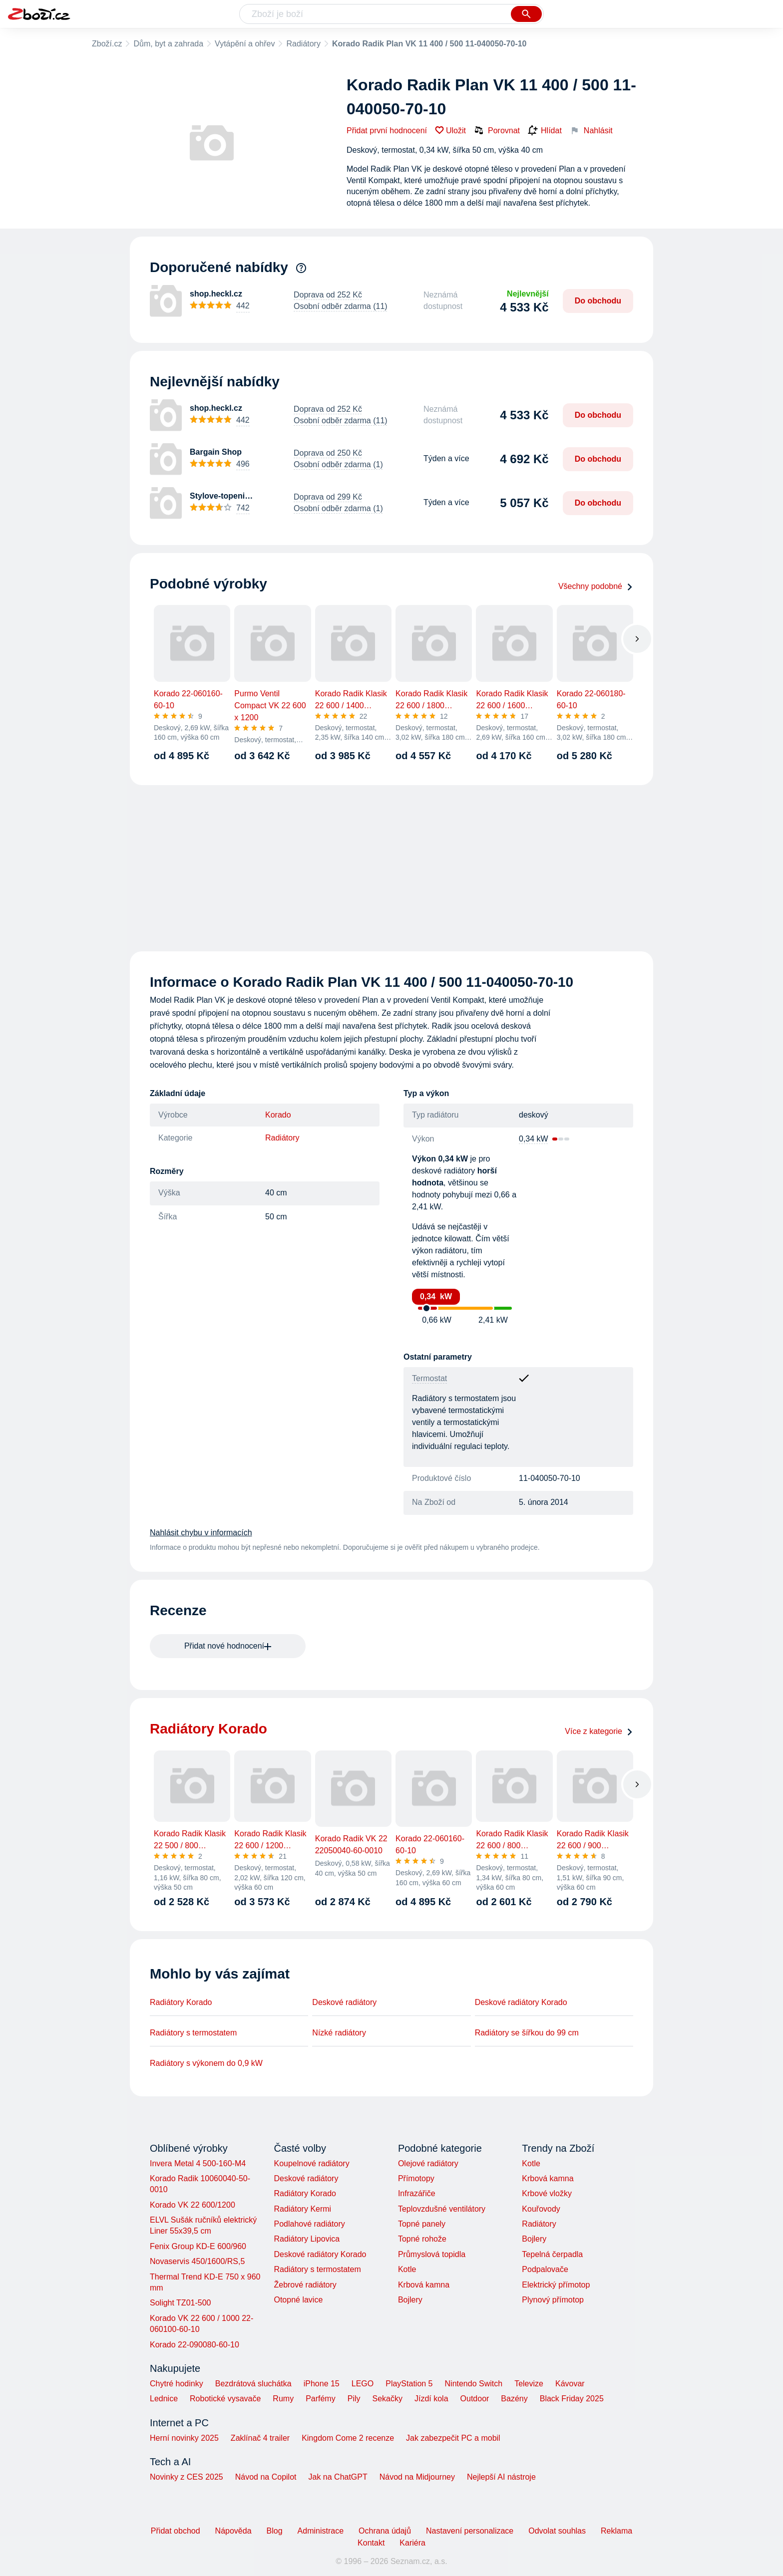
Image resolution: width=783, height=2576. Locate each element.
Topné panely (421, 2224)
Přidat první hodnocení (387, 130)
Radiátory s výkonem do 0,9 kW (206, 2063)
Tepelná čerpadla (552, 2254)
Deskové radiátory (344, 2002)
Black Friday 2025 (572, 2398)
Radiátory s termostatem (193, 2032)
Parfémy (321, 2398)
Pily (354, 2398)
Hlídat (545, 130)
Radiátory (303, 43)
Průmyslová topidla (431, 2254)
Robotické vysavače (225, 2398)
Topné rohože (422, 2239)
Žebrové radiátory (305, 2285)
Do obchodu (598, 300)
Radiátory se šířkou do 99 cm (527, 2032)
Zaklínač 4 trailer (260, 2438)
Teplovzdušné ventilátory (441, 2209)
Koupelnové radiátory (311, 2163)
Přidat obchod (175, 2531)
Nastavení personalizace (469, 2531)
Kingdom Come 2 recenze (348, 2438)
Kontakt (371, 2543)
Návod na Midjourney (417, 2477)
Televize (528, 2383)
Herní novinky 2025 (184, 2438)
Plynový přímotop (553, 2299)
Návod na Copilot (266, 2477)
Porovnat (497, 130)
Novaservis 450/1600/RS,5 (197, 2261)
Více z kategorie (599, 1731)
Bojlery (410, 2299)
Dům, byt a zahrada (168, 43)
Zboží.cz (107, 43)
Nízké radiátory (339, 2032)
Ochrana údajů (385, 2531)
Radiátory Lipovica (307, 2239)
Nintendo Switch (474, 2383)
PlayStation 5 (409, 2383)
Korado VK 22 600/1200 (192, 2205)
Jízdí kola (431, 2398)
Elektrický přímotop (556, 2285)
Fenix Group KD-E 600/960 (198, 2246)
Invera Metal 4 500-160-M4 (198, 2163)
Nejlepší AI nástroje (501, 2477)
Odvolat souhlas (557, 2531)
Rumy (283, 2398)
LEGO (363, 2383)
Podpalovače (545, 2269)
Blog (275, 2531)
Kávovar (570, 2383)
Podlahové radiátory (309, 2224)
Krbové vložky (547, 2193)
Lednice (164, 2398)
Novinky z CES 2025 (186, 2477)
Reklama (616, 2531)
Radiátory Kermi (302, 2209)
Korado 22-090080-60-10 (194, 2344)
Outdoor (474, 2398)
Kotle (407, 2269)
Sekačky (387, 2398)
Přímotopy (416, 2178)
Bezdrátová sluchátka (253, 2383)
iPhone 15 (322, 2383)
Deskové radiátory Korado (521, 2002)
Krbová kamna (423, 2285)
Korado (278, 1115)
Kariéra (412, 2543)
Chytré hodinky (176, 2383)
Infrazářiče (416, 2193)
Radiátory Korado (181, 2002)
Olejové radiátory (428, 2163)
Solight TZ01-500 (180, 2302)
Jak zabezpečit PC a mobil (453, 2438)
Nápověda (233, 2531)
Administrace (321, 2531)
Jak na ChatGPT (337, 2477)
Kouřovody (541, 2209)
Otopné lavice (298, 2299)
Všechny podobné (595, 586)
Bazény (514, 2398)
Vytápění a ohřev (245, 43)
